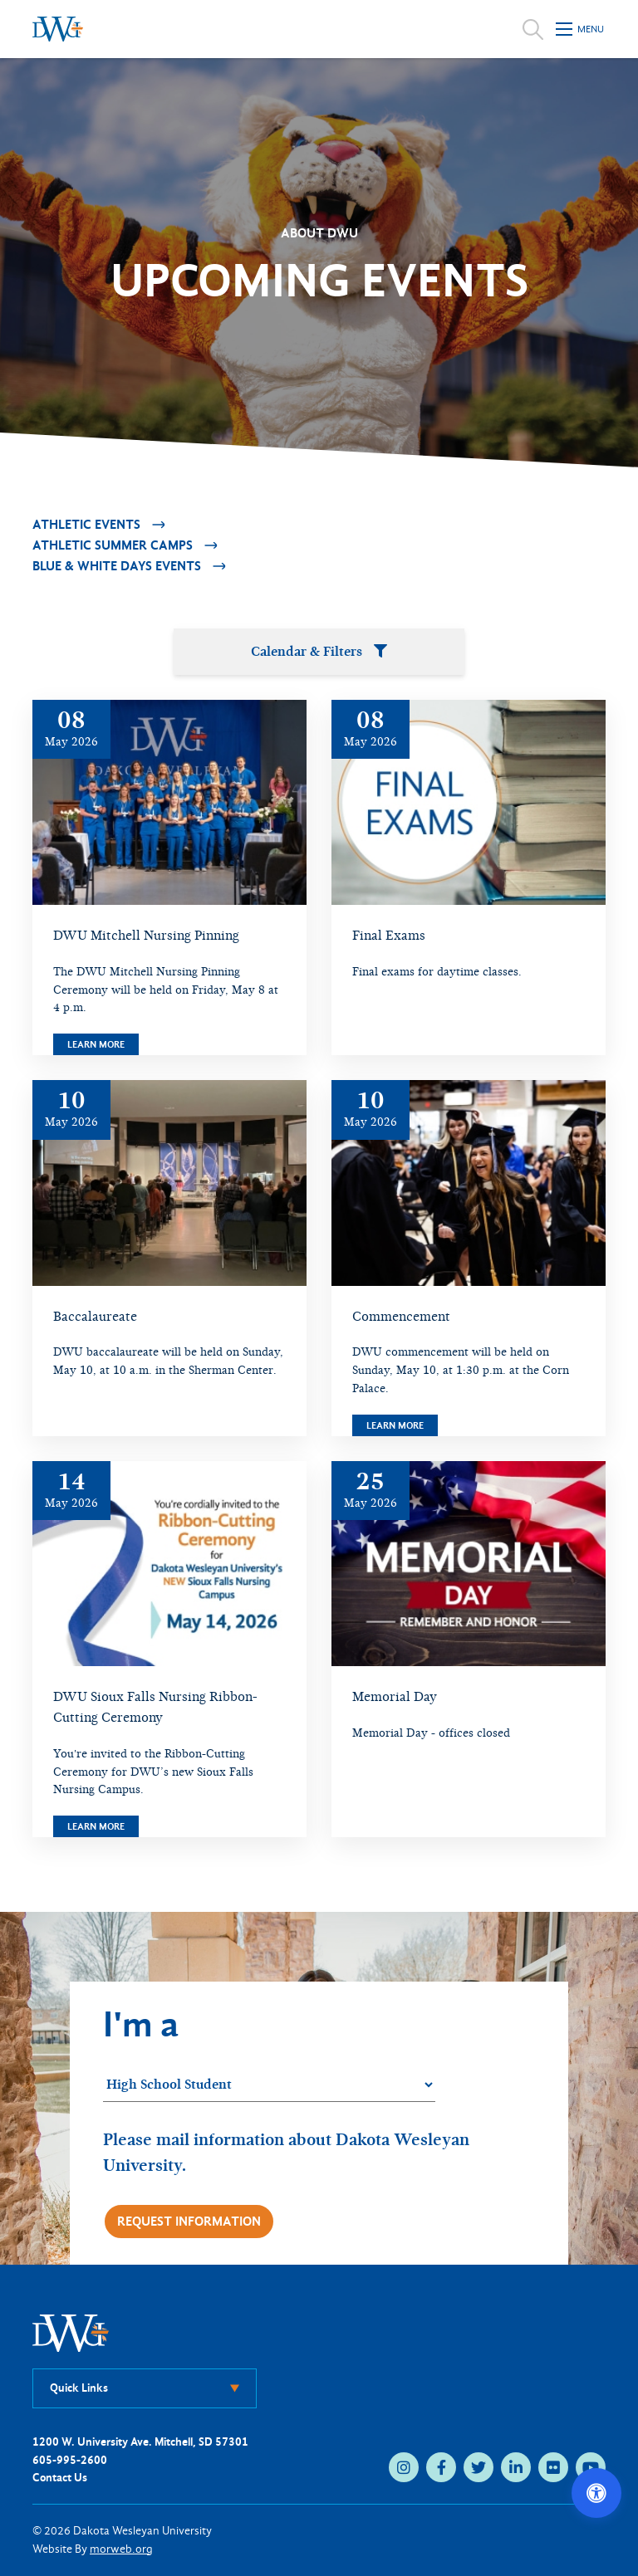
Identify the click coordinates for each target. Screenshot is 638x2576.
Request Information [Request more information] (189, 2221)
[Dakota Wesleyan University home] (57, 29)
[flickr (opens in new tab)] (553, 2467)
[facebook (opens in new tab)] (441, 2467)
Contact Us (59, 2478)
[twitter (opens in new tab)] (478, 2467)
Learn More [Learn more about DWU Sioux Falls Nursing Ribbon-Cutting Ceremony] (96, 1826)
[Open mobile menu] (581, 29)
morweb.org (121, 2549)
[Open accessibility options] (596, 2493)
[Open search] (533, 29)
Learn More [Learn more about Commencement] (395, 1425)
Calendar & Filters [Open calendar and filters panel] (319, 651)
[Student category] (269, 2085)
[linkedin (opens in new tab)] (516, 2467)
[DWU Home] (70, 2332)
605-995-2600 (69, 2460)
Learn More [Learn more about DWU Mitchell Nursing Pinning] (96, 1044)
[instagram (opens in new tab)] (404, 2467)
